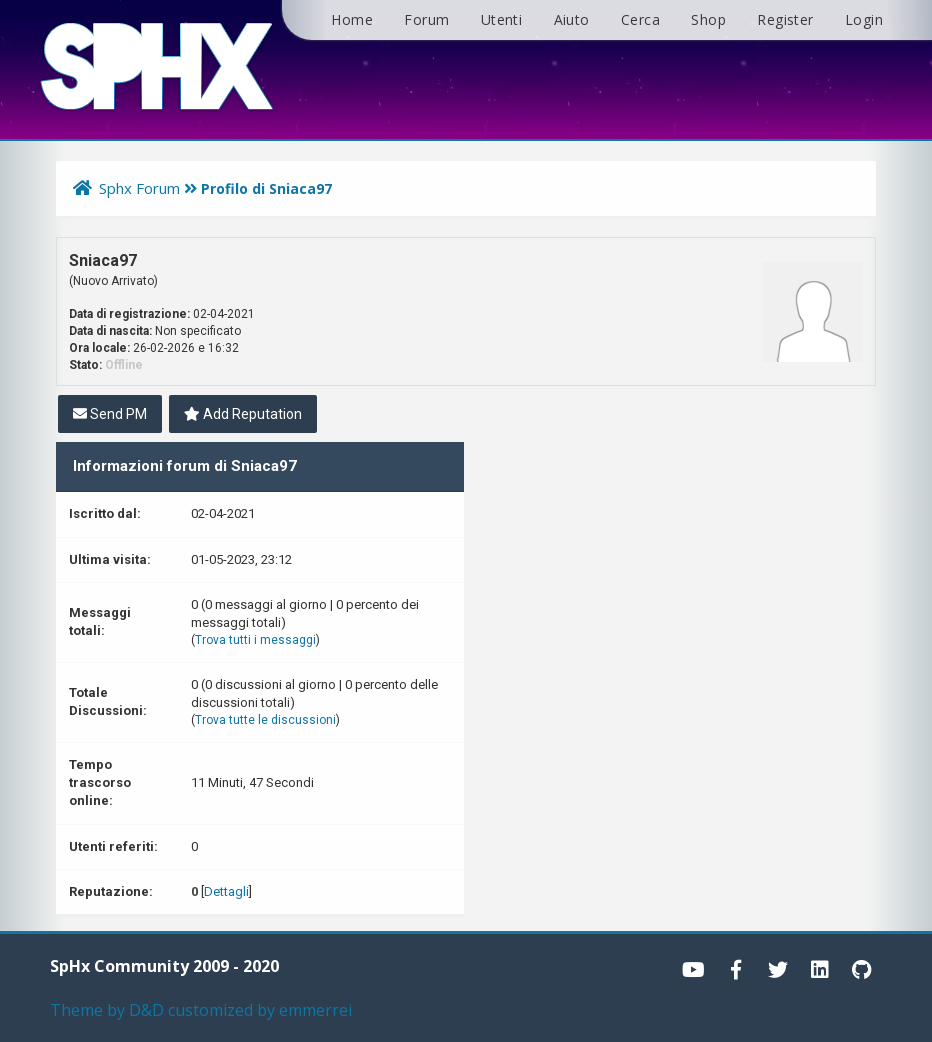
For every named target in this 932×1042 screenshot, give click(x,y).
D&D (146, 1010)
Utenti (501, 19)
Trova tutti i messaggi (255, 640)
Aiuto (572, 19)
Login (864, 19)
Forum (426, 19)
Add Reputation (243, 414)
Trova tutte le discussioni (265, 720)
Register (785, 19)
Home (352, 19)
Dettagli (226, 891)
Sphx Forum (139, 188)
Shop (708, 19)
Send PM (110, 414)
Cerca (640, 19)
